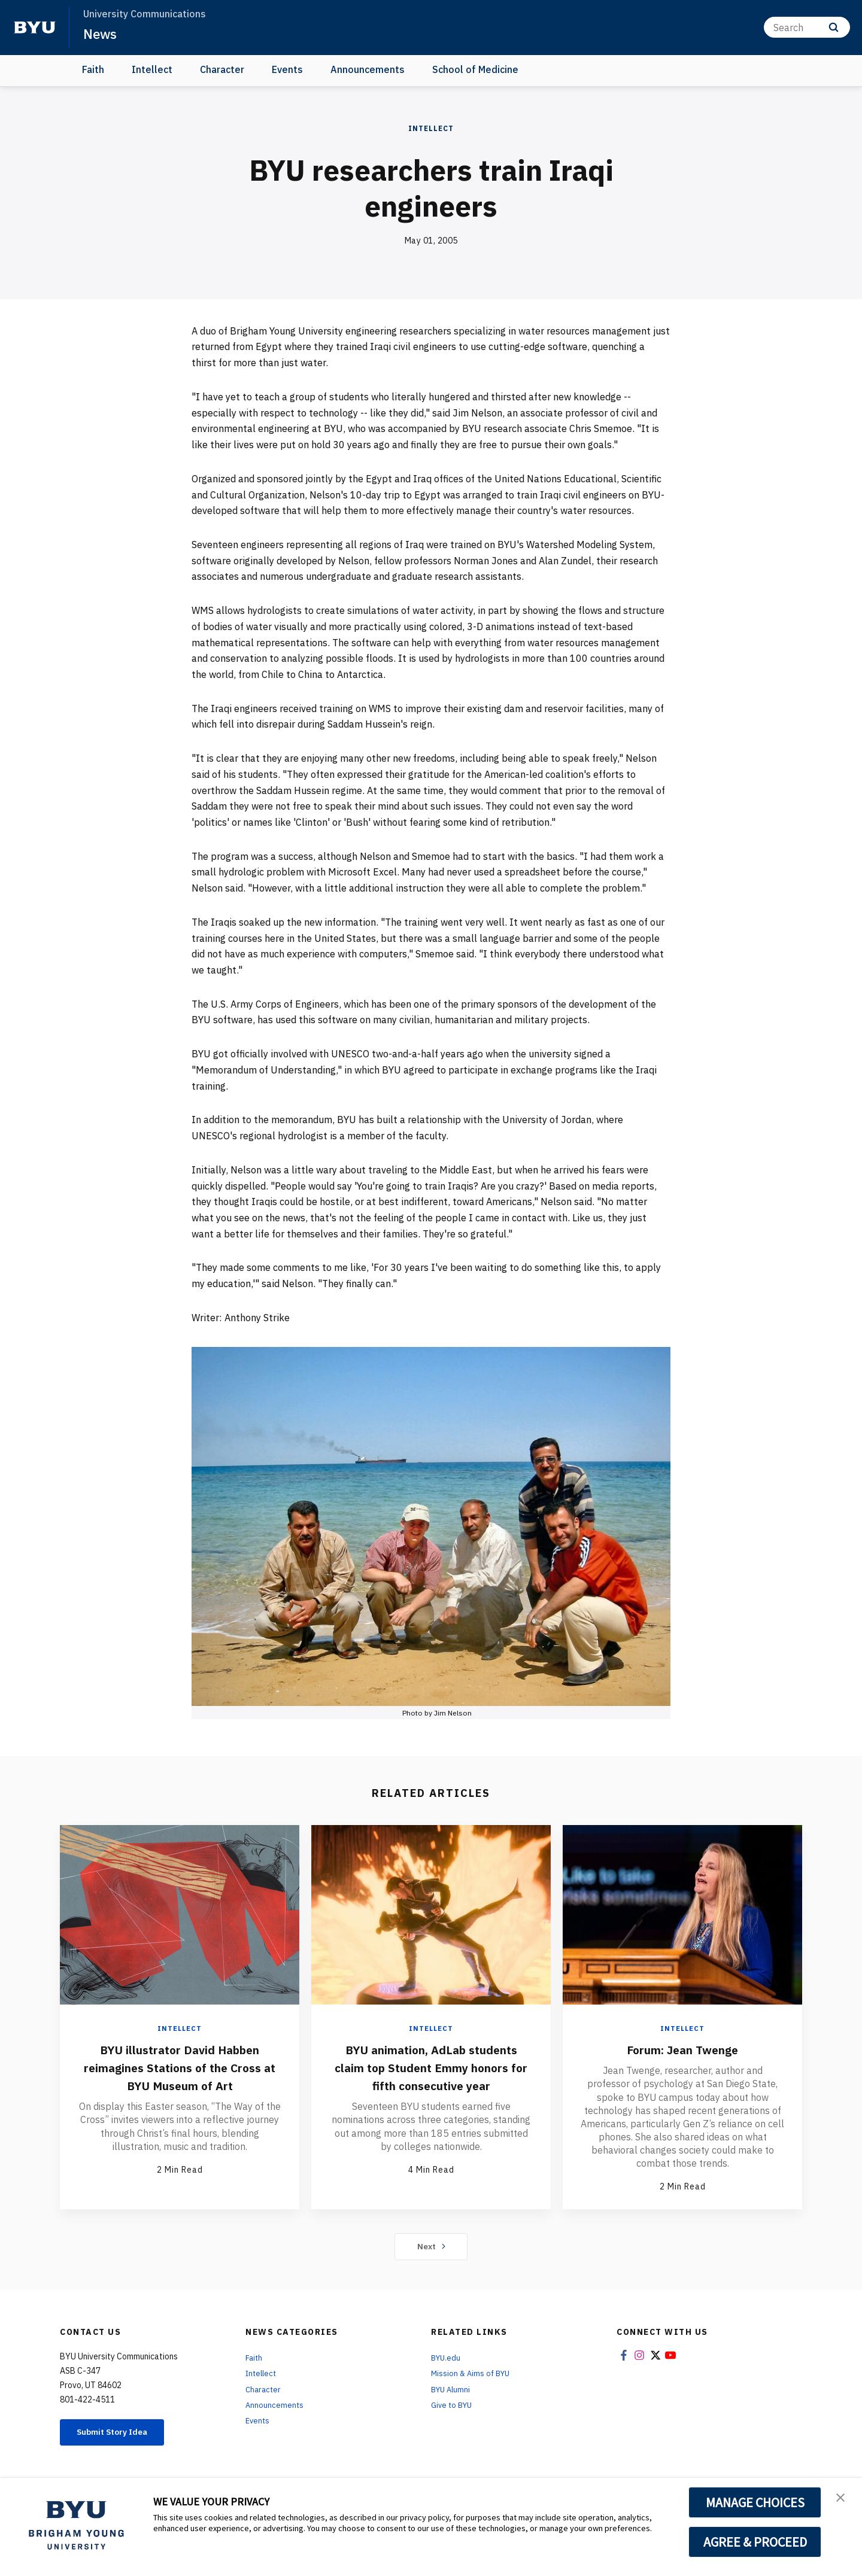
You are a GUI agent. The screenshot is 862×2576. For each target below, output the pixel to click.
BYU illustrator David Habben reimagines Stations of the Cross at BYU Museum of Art (180, 2066)
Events (287, 69)
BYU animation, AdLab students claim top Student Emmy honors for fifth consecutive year (431, 2075)
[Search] (807, 27)
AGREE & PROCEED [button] (755, 2542)
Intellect (152, 69)
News (101, 33)
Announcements (367, 69)
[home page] (35, 28)
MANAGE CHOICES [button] (755, 2502)
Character (222, 69)
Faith (93, 69)
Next (431, 2247)
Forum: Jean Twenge (682, 2048)
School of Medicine (475, 69)
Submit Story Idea (122, 2434)
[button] (842, 2499)
